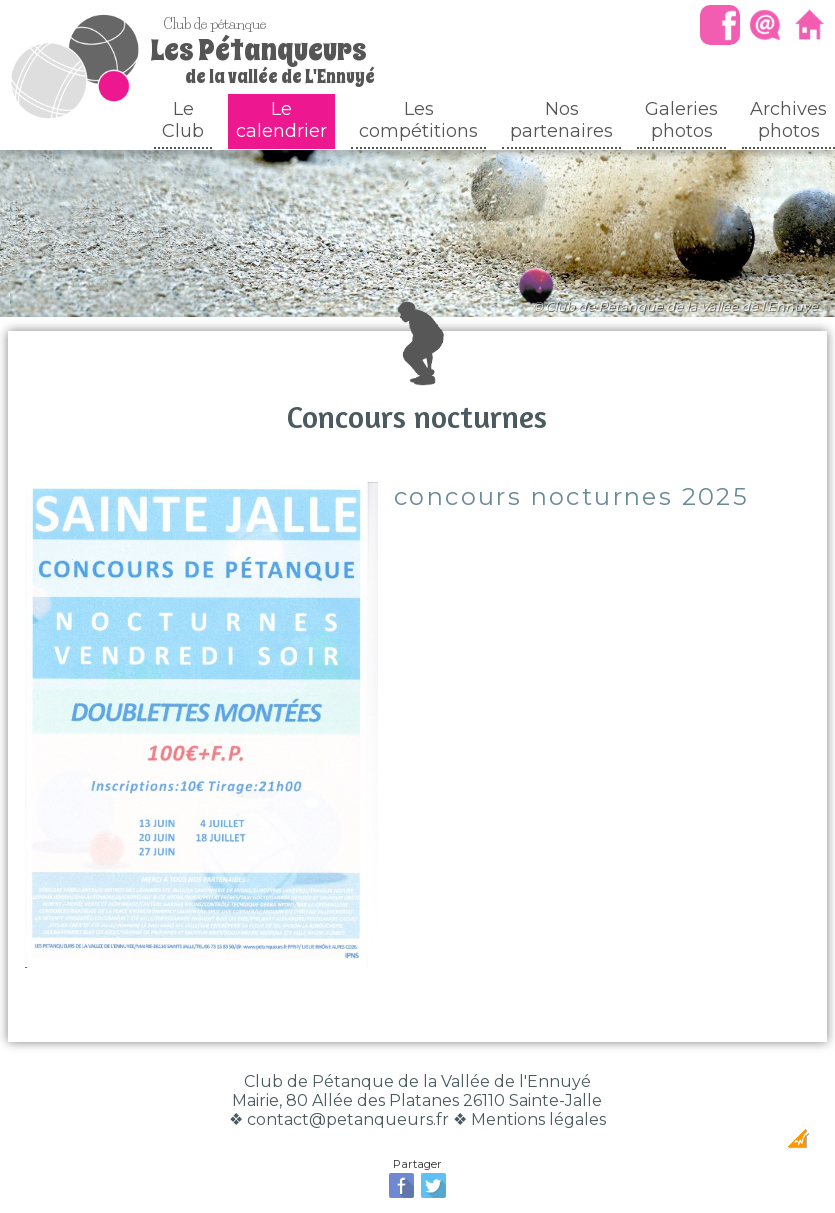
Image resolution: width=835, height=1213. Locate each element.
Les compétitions (418, 120)
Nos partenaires (561, 120)
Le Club (183, 120)
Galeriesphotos (681, 120)
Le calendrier (281, 120)
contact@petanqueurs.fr (348, 1119)
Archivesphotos (788, 120)
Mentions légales (538, 1119)
